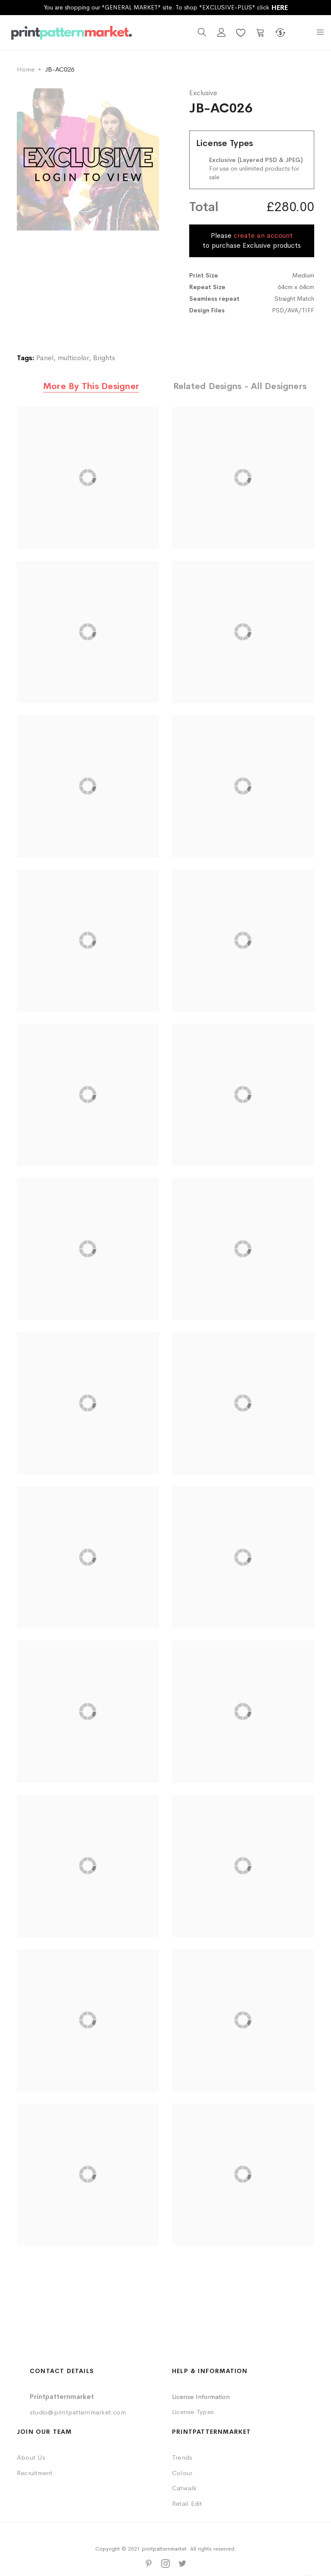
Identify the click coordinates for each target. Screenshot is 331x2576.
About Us (31, 2457)
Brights (104, 357)
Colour (182, 2473)
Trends (182, 2457)
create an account (263, 235)
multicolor (73, 357)
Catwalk (184, 2488)
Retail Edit (187, 2503)
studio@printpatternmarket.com (78, 2412)
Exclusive (203, 92)
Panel (44, 357)
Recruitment (35, 2473)
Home (25, 69)
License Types (193, 2412)
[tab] (91, 386)
